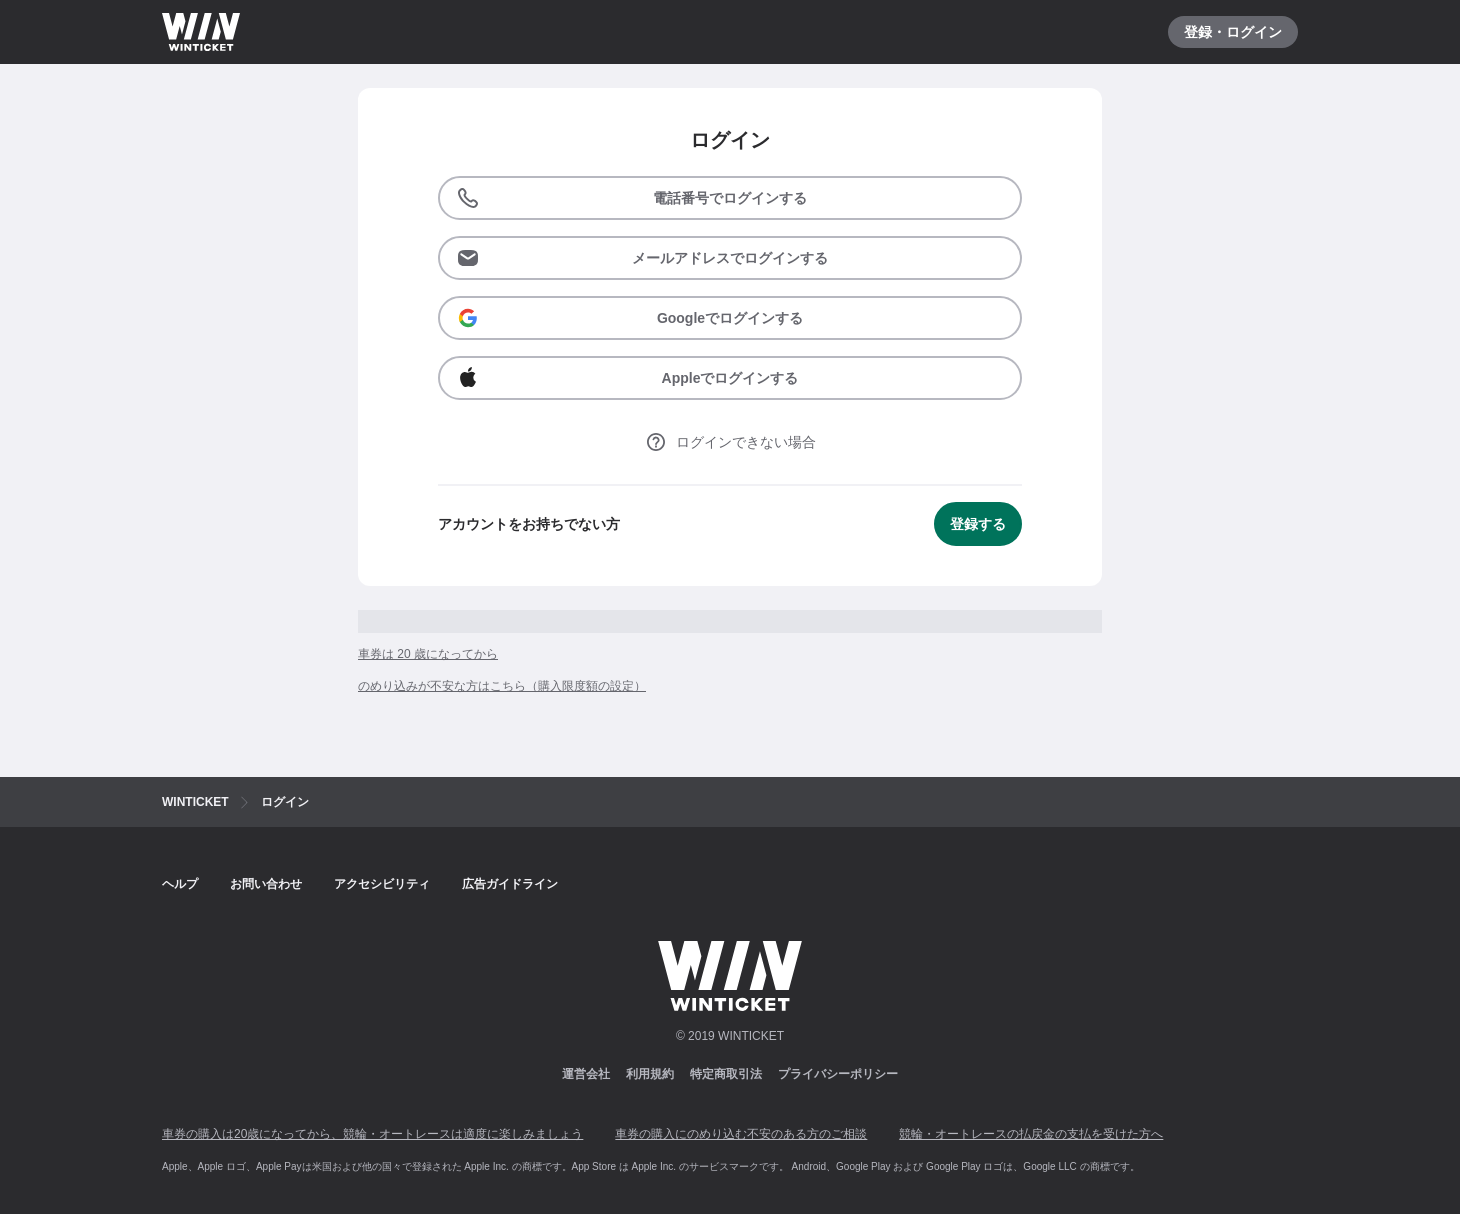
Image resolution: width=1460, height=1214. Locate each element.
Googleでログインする (629, 318)
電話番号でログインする (631, 198)
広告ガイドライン (510, 884)
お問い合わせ (266, 884)
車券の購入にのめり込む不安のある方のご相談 (741, 1134)
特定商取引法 (726, 1074)
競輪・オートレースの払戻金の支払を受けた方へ (1031, 1134)
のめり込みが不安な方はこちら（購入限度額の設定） (502, 686)
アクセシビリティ (382, 884)
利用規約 (650, 1074)
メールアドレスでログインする (642, 258)
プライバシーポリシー (838, 1074)
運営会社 (586, 1074)
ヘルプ (180, 884)
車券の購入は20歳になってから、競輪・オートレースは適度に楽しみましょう (372, 1134)
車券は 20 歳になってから (428, 654)
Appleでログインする (627, 378)
